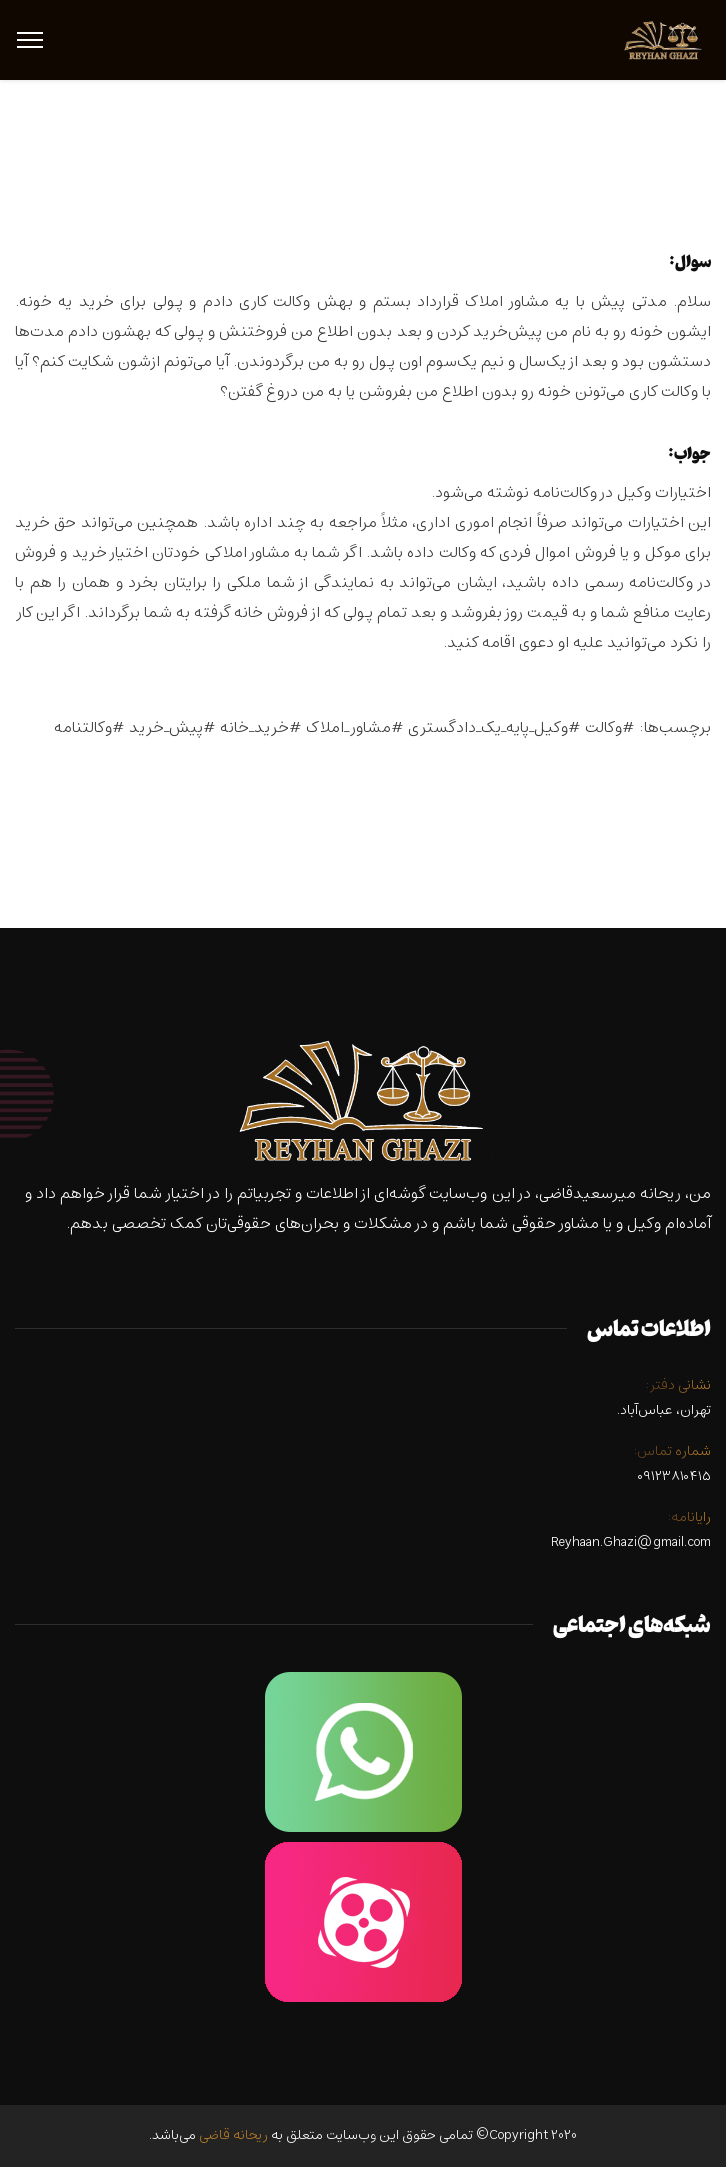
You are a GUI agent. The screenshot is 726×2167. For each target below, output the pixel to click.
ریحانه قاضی (233, 2135)
